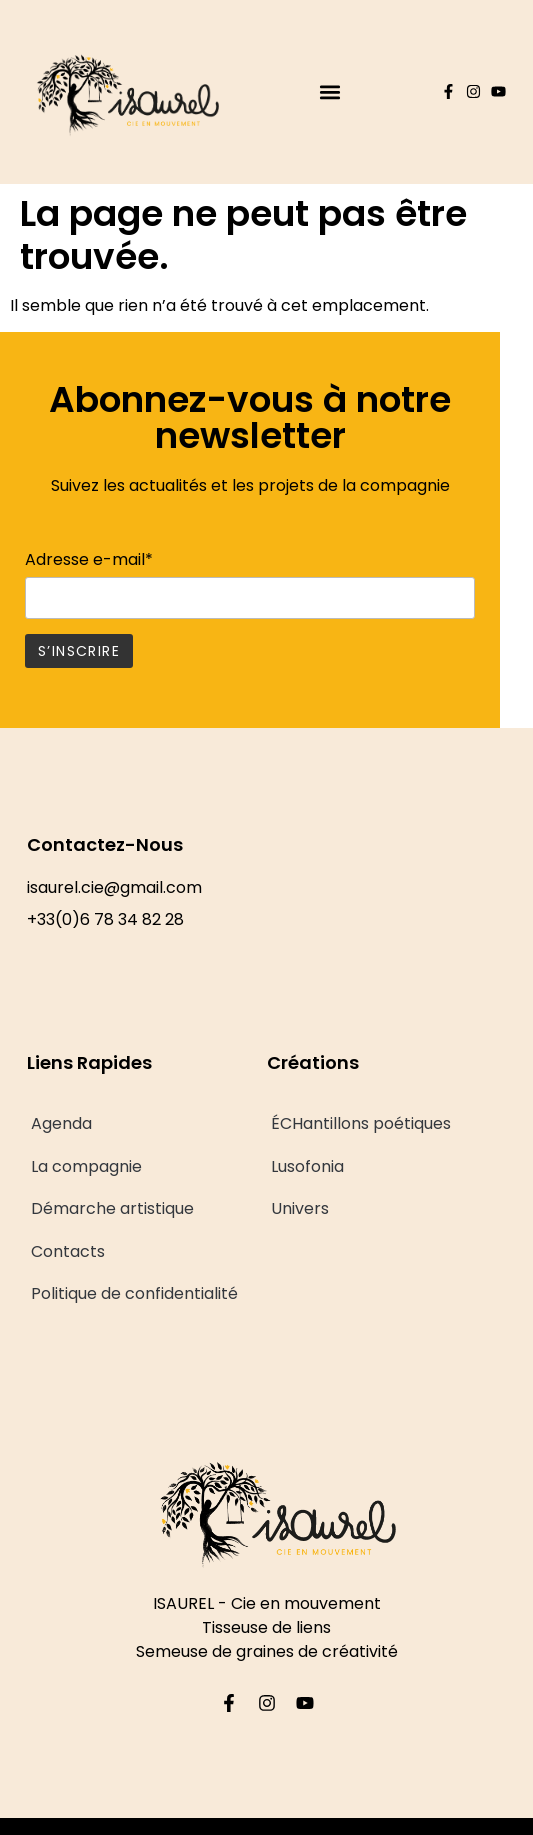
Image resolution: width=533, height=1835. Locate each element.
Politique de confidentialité (134, 1293)
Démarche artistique (112, 1208)
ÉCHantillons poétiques (361, 1123)
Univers (300, 1208)
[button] (329, 91)
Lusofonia (307, 1166)
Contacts (68, 1251)
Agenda (61, 1123)
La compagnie (86, 1166)
